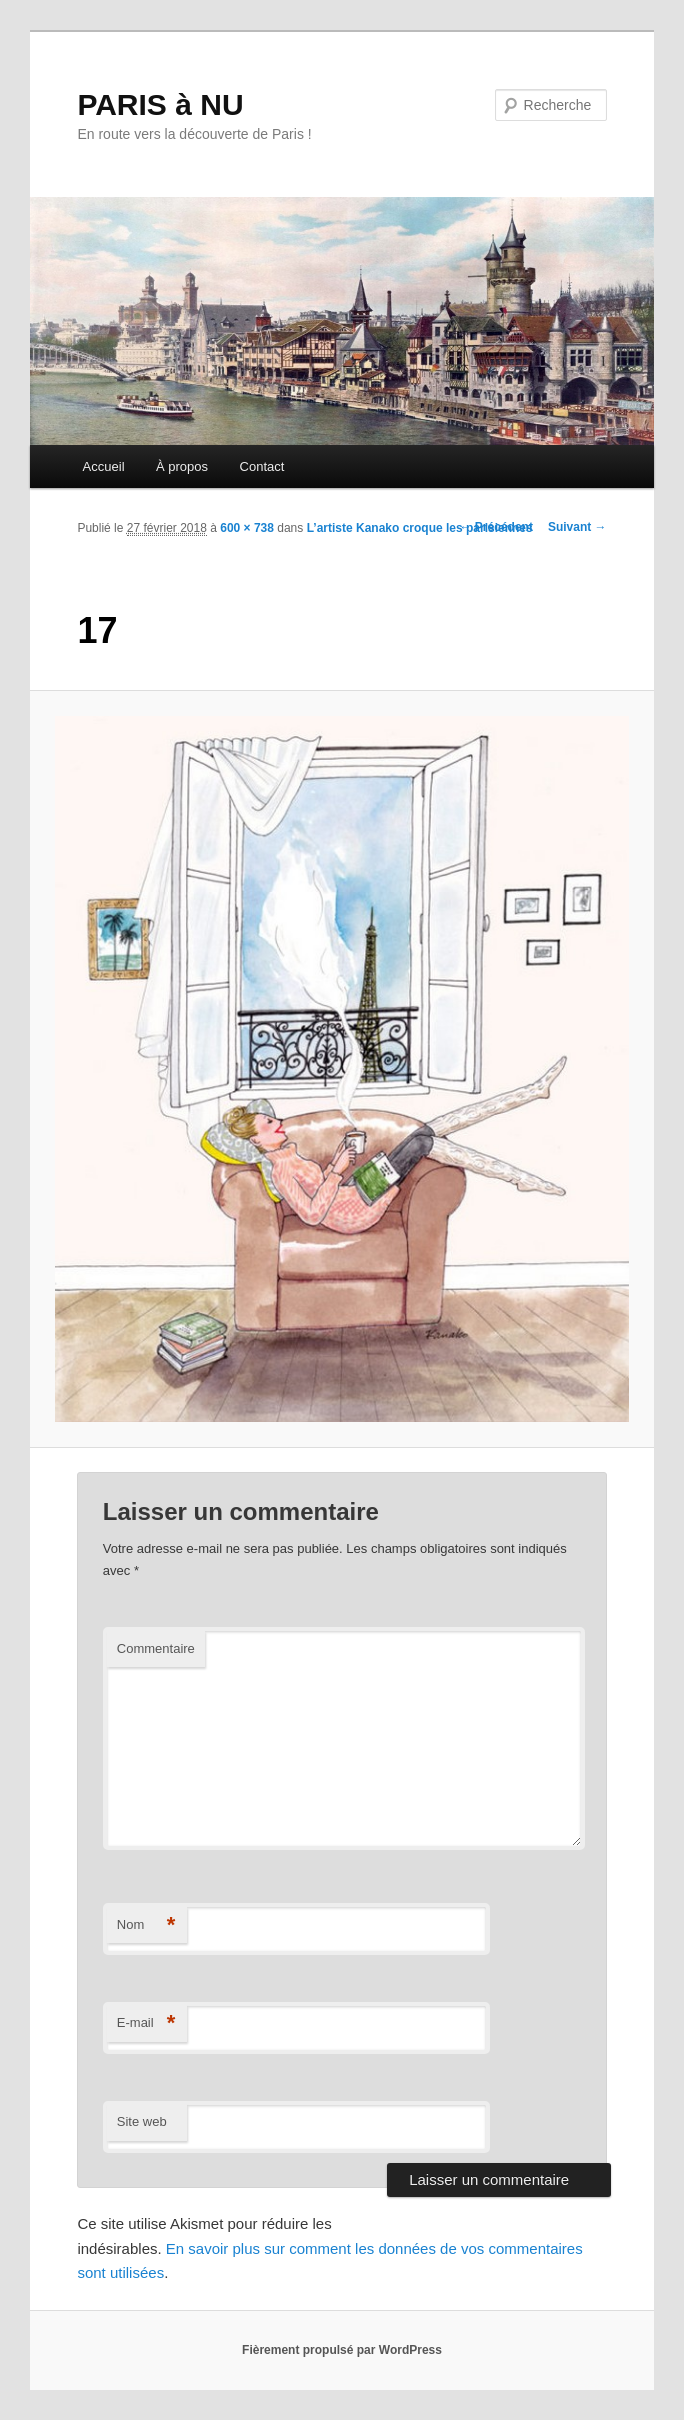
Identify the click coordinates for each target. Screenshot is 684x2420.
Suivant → (577, 527)
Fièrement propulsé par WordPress (342, 2350)
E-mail (146, 2023)
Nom (146, 1925)
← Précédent (496, 527)
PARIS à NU (160, 104)
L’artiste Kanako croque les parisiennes (420, 528)
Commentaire (156, 1648)
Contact (262, 466)
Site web (142, 2121)
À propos (182, 466)
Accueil (104, 466)
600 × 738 (247, 528)
